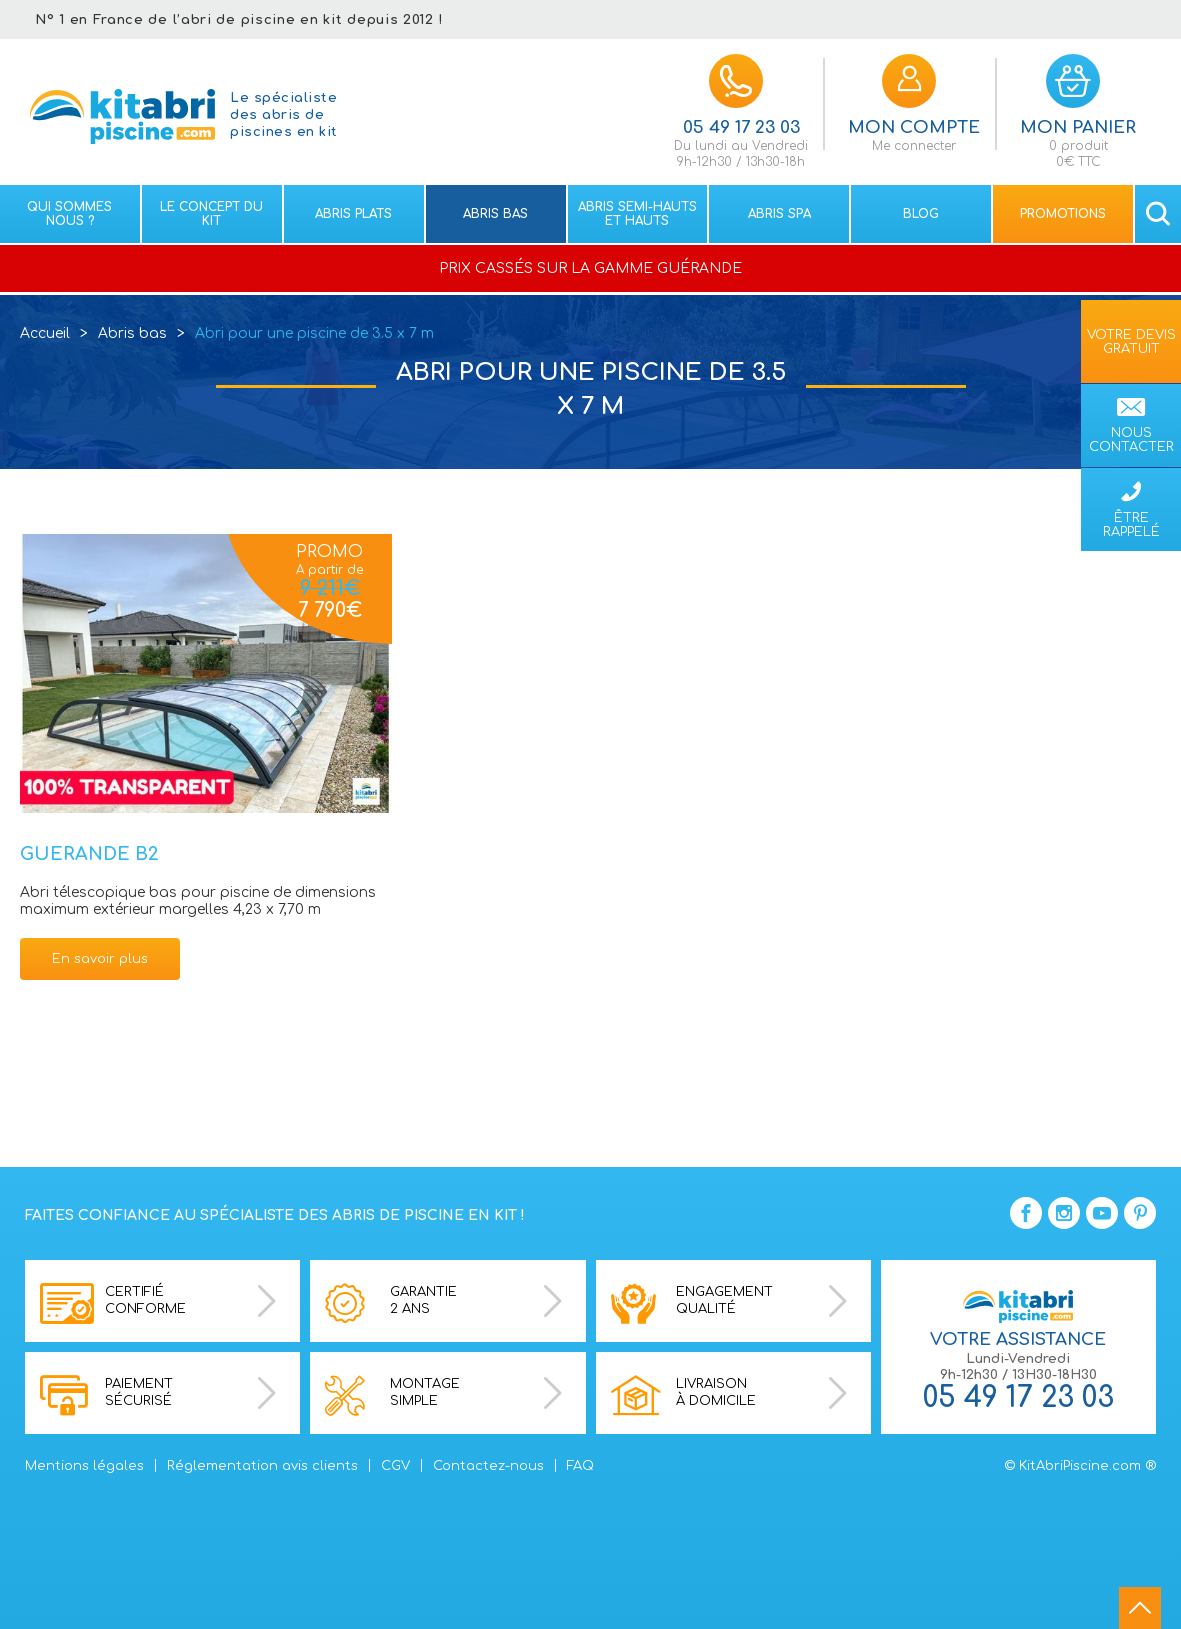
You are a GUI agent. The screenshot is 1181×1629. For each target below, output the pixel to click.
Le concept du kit (211, 214)
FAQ (580, 1466)
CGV (395, 1466)
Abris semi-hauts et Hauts (637, 214)
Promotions (1063, 214)
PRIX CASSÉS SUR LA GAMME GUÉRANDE (590, 268)
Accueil (45, 333)
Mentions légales (84, 1466)
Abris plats (353, 214)
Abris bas (495, 214)
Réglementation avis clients (262, 1466)
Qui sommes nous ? (69, 214)
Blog (921, 214)
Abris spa (779, 214)
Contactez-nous (488, 1466)
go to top (1140, 1608)
